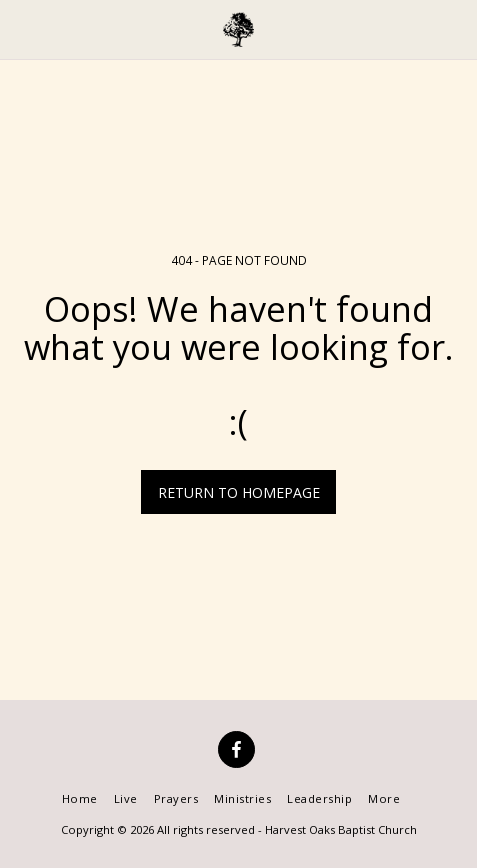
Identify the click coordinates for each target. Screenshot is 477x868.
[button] (22, 28)
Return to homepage (239, 492)
